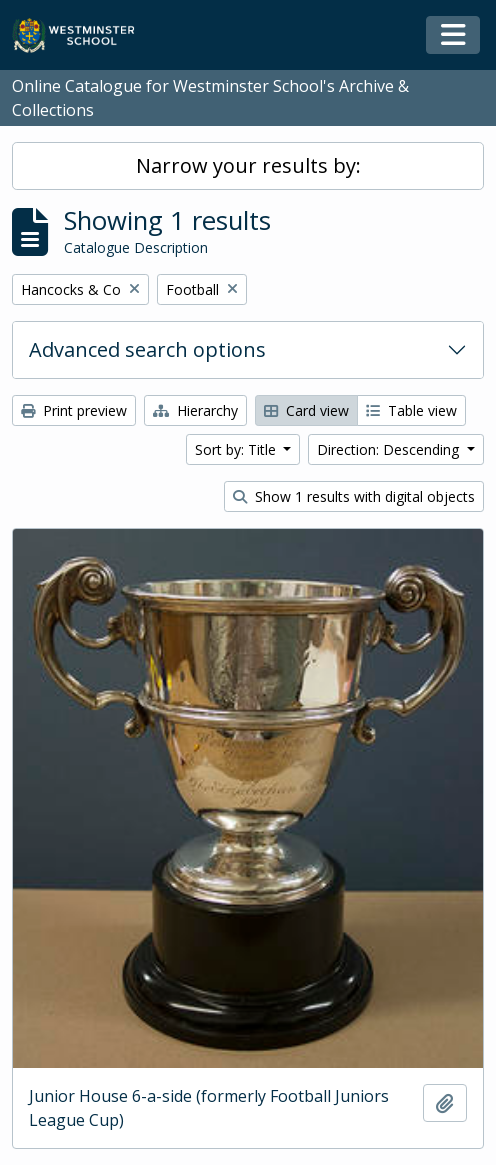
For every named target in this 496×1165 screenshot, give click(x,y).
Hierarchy (195, 410)
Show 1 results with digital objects (354, 496)
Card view (306, 410)
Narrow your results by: (248, 165)
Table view (411, 410)
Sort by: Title (237, 449)
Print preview (74, 410)
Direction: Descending (390, 449)
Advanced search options (147, 349)
